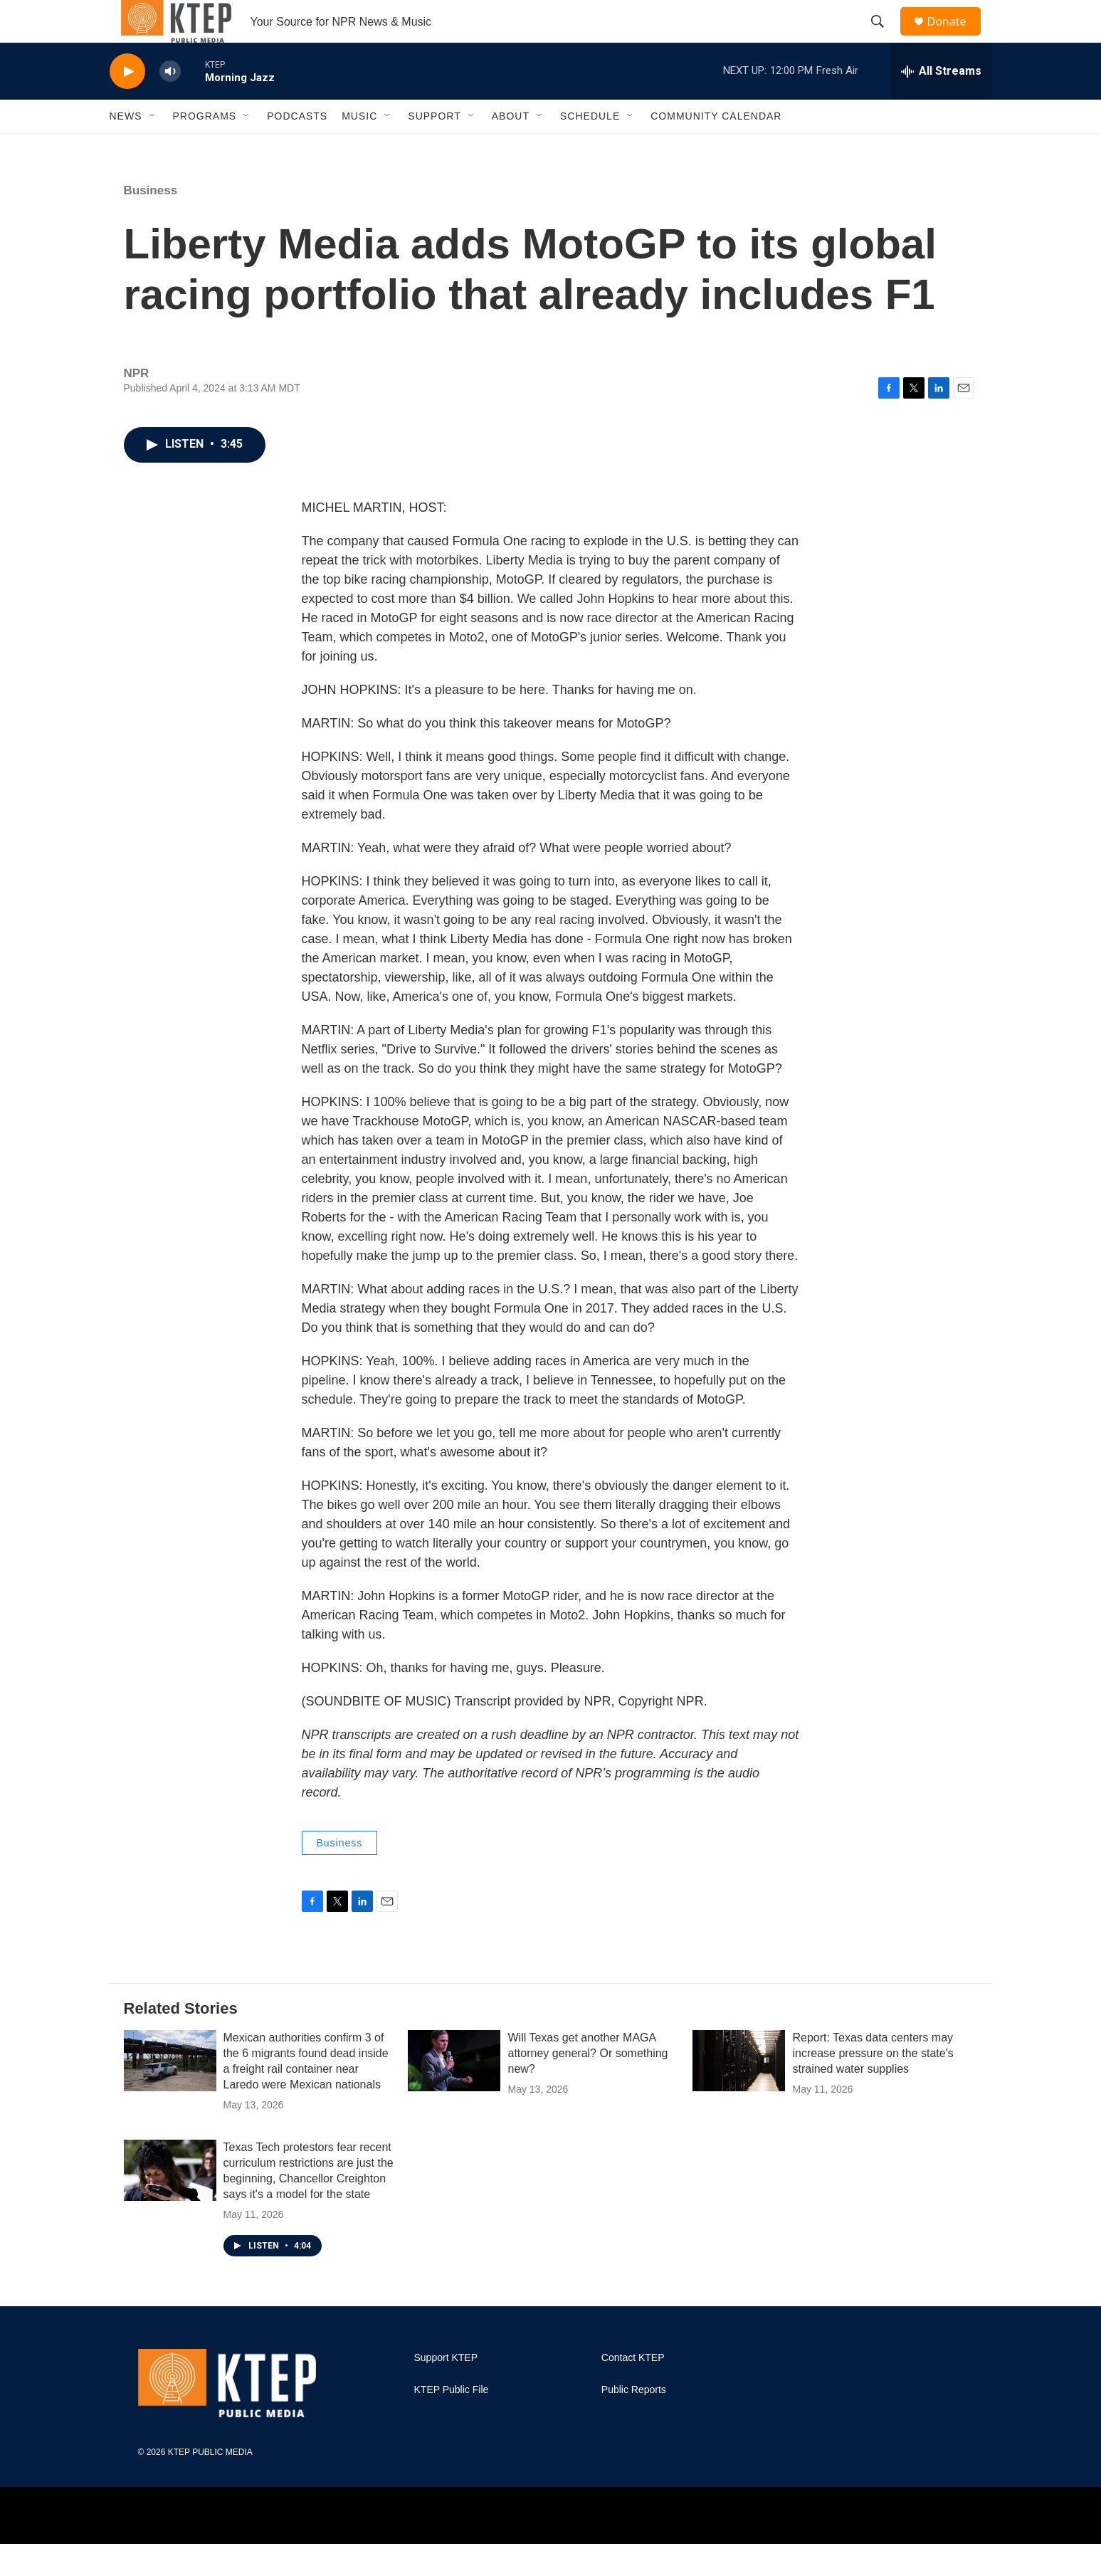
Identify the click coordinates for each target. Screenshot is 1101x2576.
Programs (205, 148)
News (126, 148)
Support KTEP (446, 2390)
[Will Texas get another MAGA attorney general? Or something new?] (454, 2092)
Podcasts (297, 148)
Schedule (590, 148)
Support (434, 148)
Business (151, 222)
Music (359, 148)
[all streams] (941, 103)
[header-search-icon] (884, 37)
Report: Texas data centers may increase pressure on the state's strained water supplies (872, 2085)
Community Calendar (715, 148)
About (511, 148)
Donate (956, 37)
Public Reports (633, 2422)
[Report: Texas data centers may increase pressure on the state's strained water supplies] (738, 2092)
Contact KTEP (633, 2390)
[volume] (170, 104)
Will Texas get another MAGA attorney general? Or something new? (587, 2085)
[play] (127, 103)
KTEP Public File (451, 2422)
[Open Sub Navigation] (153, 148)
